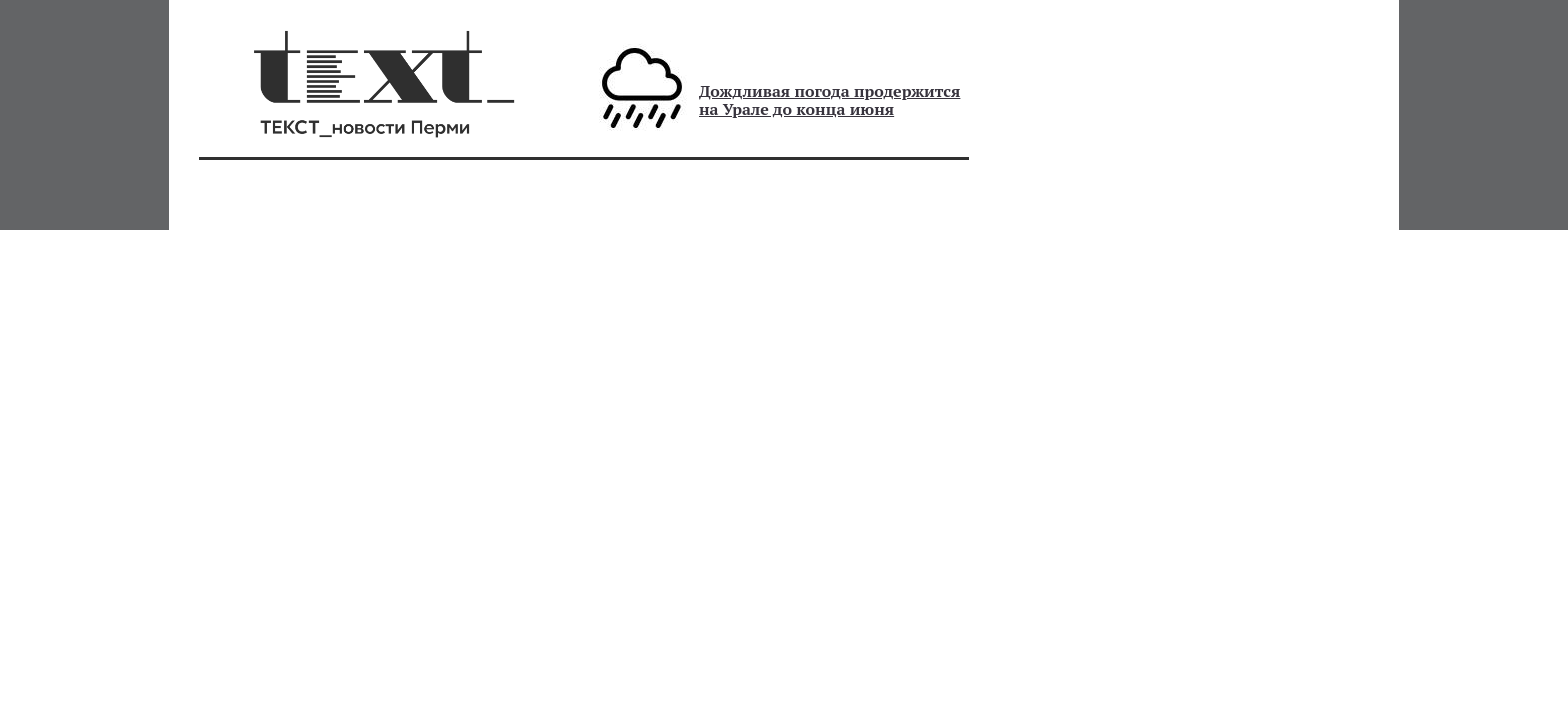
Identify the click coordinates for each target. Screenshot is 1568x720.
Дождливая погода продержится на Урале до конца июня (829, 100)
